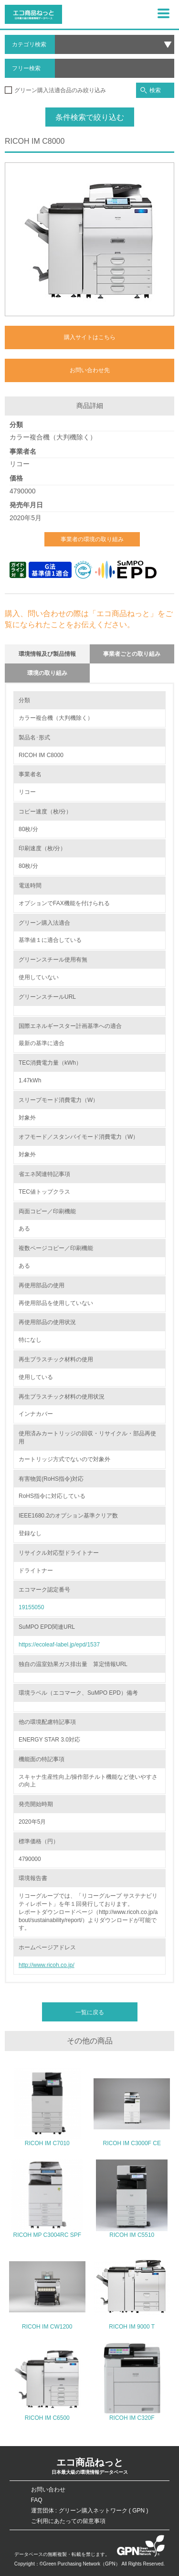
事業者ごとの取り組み (131, 654)
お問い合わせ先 (90, 370)
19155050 (31, 1607)
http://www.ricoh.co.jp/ (46, 1965)
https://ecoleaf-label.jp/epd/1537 (59, 1644)
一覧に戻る (89, 2012)
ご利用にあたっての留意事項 (68, 2521)
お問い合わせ (48, 2489)
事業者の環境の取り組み (92, 539)
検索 (150, 90)
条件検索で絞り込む (89, 117)
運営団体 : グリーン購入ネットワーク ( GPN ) (89, 2510)
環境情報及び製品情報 (47, 654)
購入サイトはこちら (90, 337)
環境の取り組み (47, 673)
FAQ (36, 2500)
